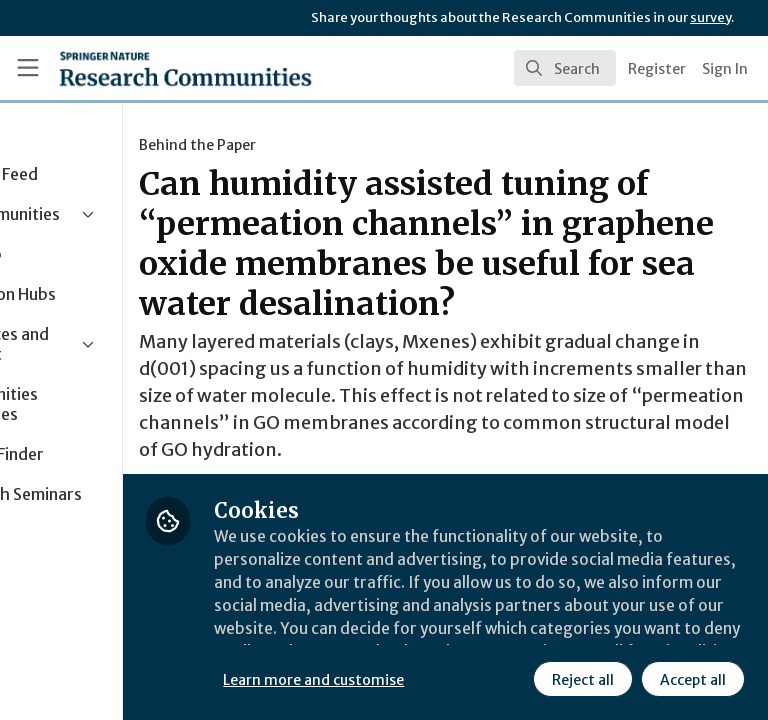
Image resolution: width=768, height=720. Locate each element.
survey (710, 17)
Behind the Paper (330, 145)
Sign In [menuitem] (725, 69)
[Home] (141, 68)
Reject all (405, 679)
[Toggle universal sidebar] (28, 68)
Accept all (515, 679)
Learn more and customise (446, 635)
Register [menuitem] (657, 69)
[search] (565, 68)
